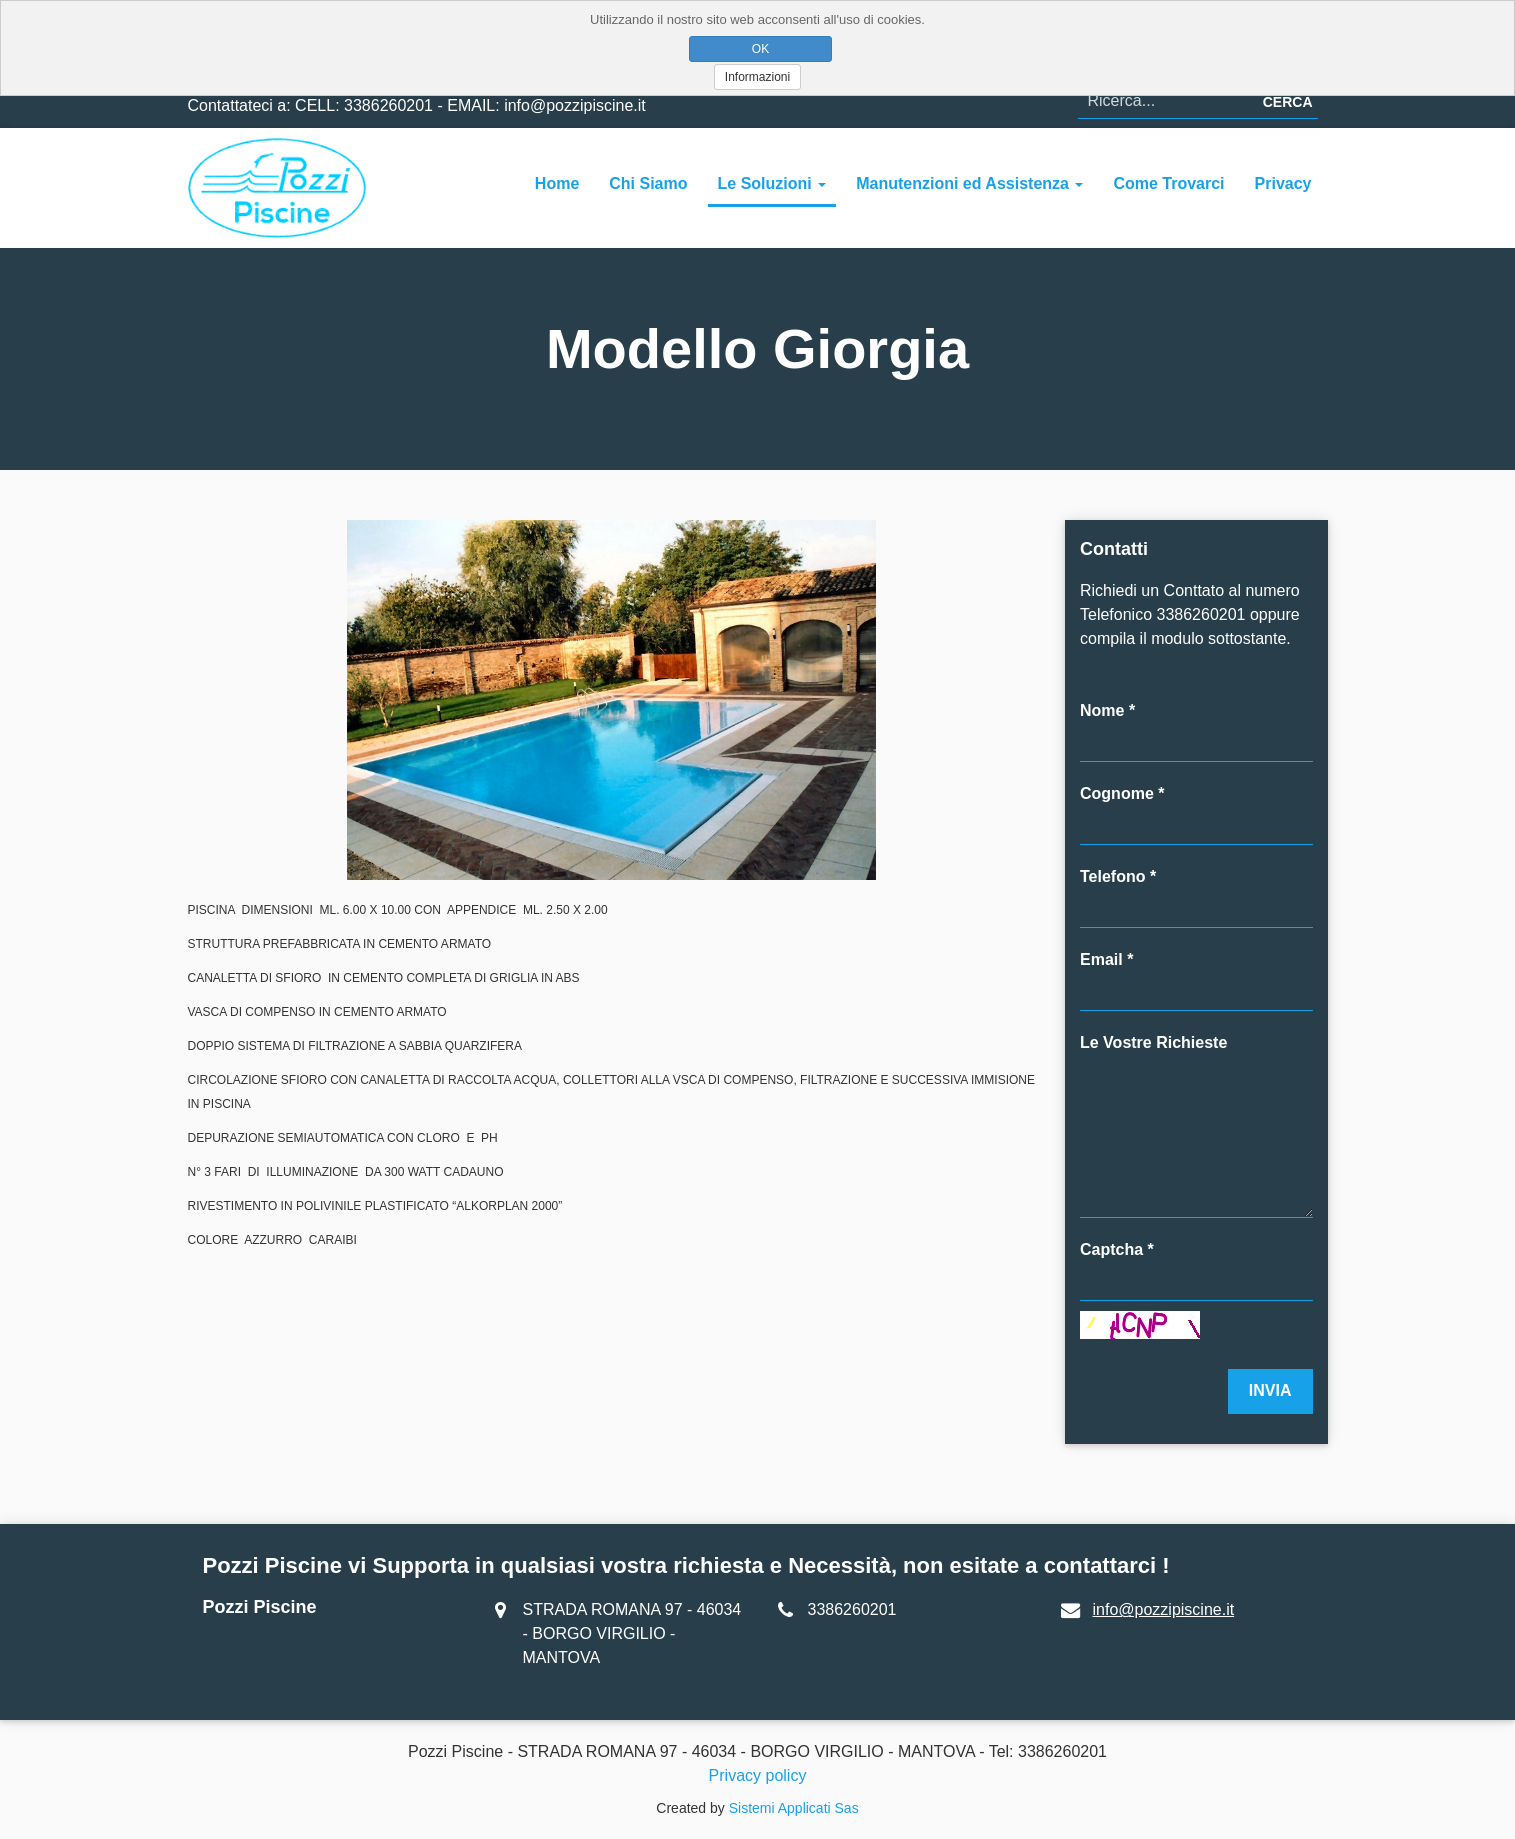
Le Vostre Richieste (1153, 1042)
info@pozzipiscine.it (1164, 1609)
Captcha (1111, 1249)
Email (1101, 959)
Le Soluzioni (772, 183)
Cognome (1117, 793)
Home (557, 183)
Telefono (1112, 876)
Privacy (1283, 183)
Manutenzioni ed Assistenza (969, 183)
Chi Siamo (648, 183)
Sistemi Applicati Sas (794, 1808)
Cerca (1288, 102)
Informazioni (757, 77)
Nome (1102, 710)
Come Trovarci (1168, 183)
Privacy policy (758, 1775)
